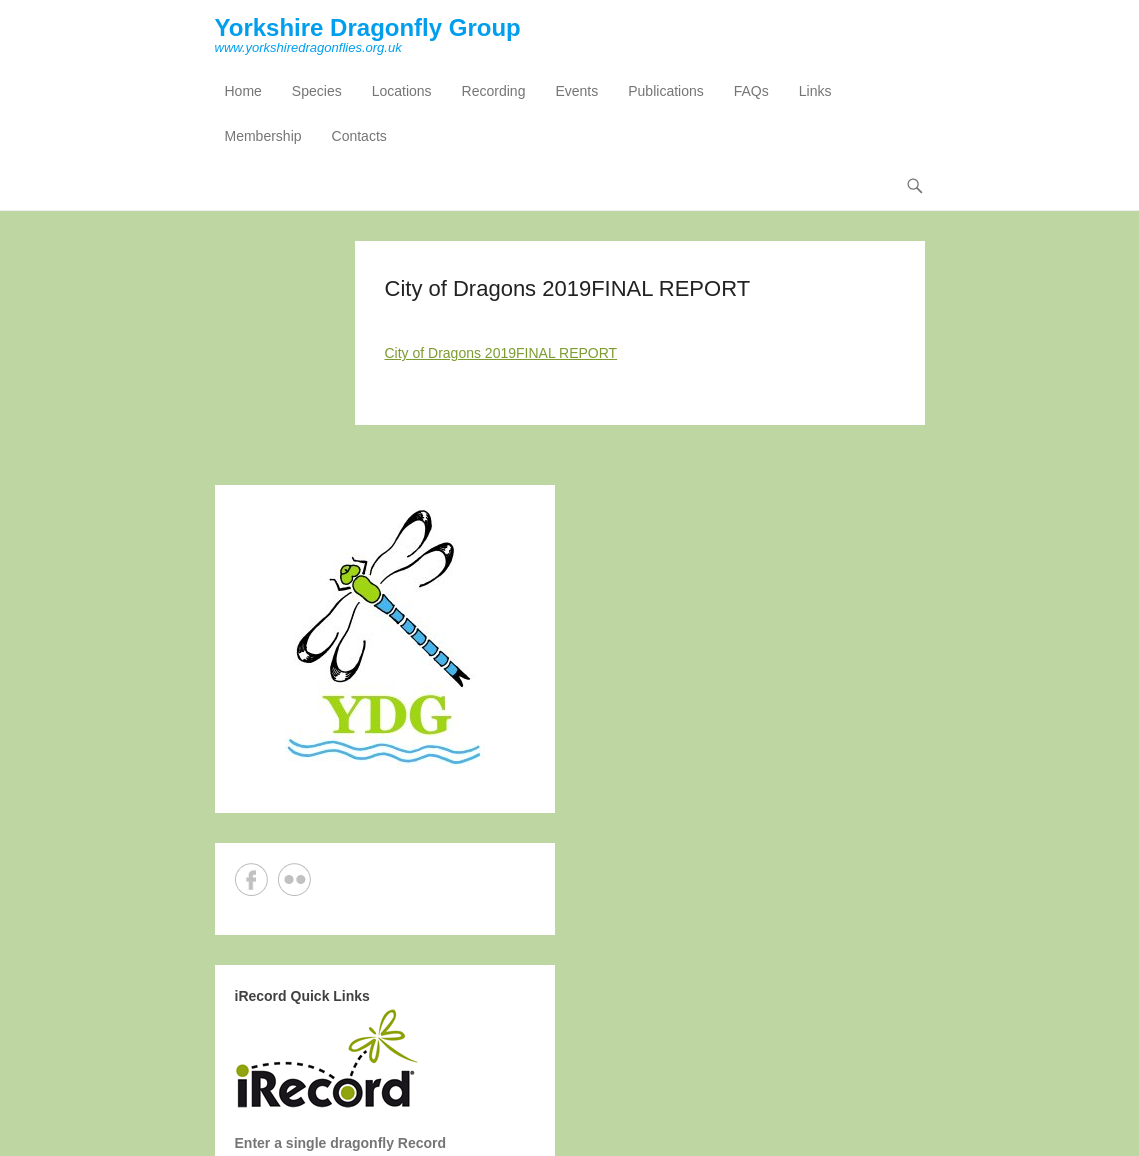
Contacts (359, 136)
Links (815, 91)
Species (317, 91)
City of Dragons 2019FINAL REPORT (501, 353)
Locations (402, 91)
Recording (494, 91)
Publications (666, 91)
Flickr (294, 879)
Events (576, 91)
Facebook (251, 879)
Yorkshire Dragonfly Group (368, 27)
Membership (263, 136)
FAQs (751, 91)
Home (243, 91)
